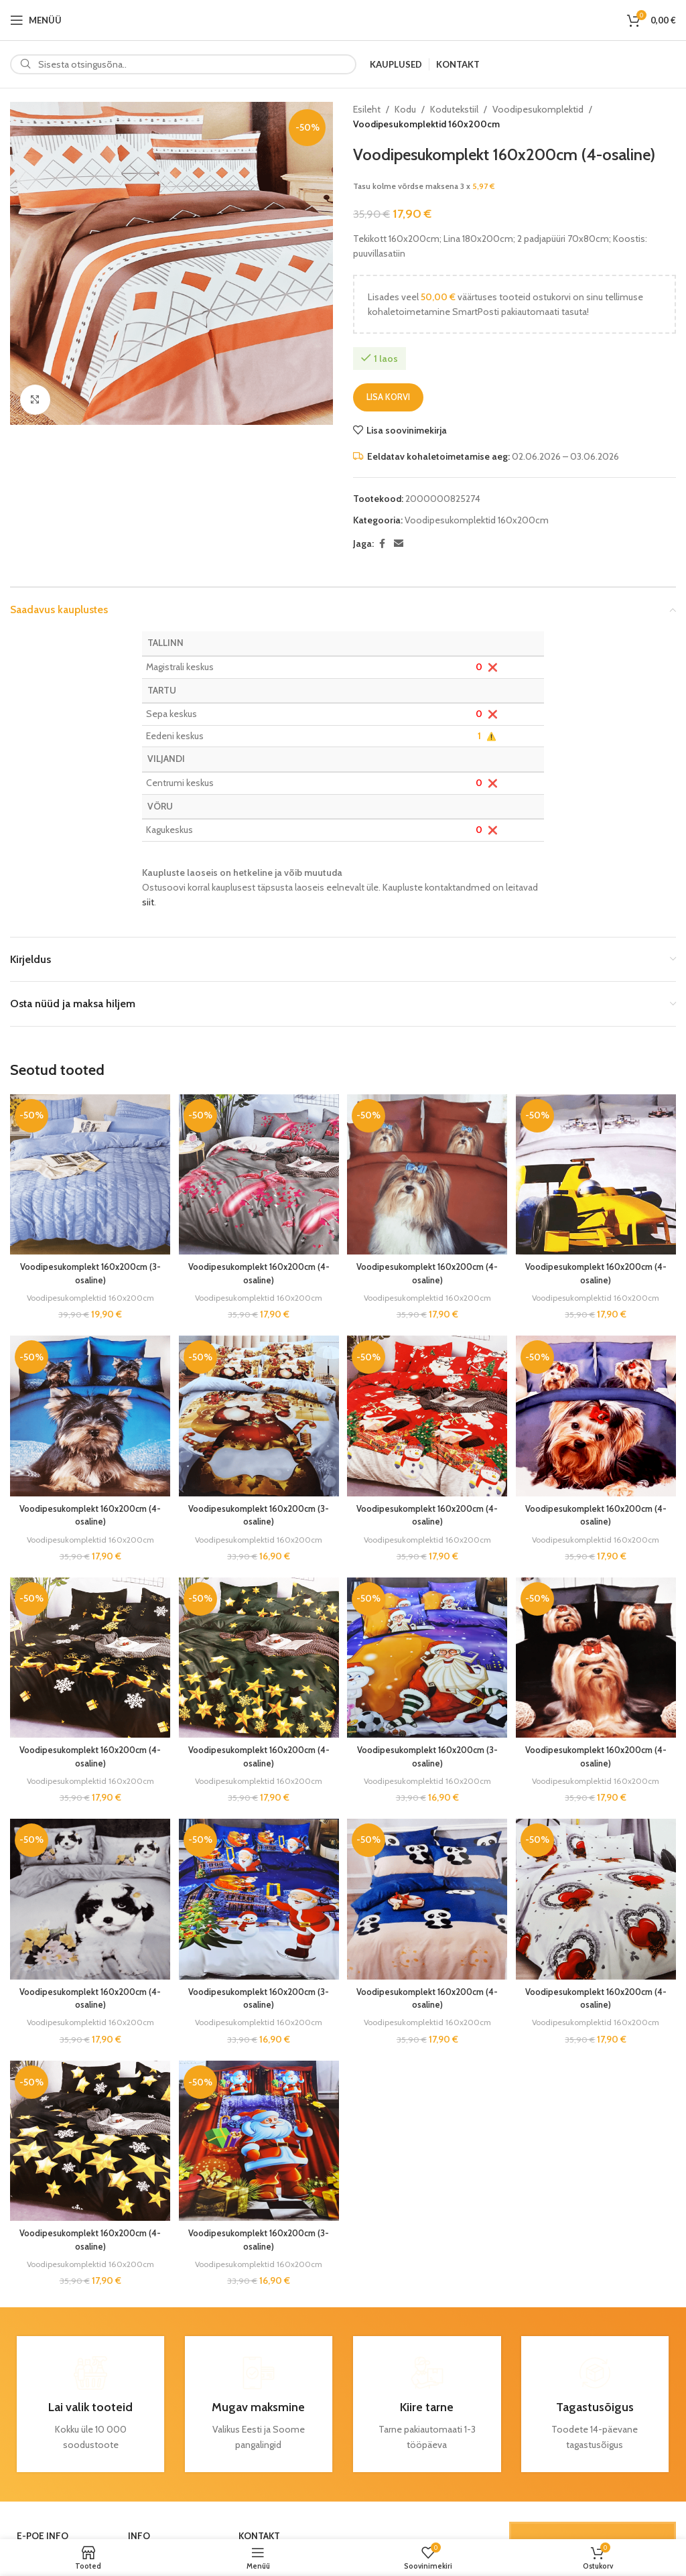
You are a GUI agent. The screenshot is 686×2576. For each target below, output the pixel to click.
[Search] (183, 64)
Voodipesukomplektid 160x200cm (426, 124)
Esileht (367, 109)
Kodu (405, 109)
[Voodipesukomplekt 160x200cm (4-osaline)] (258, 1172)
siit (148, 902)
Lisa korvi (388, 396)
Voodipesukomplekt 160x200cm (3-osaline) (88, 1270)
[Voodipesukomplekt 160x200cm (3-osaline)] (88, 1172)
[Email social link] (398, 544)
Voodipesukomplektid (538, 109)
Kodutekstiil (454, 109)
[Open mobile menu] (35, 20)
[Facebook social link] (382, 544)
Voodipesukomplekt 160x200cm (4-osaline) (258, 1270)
